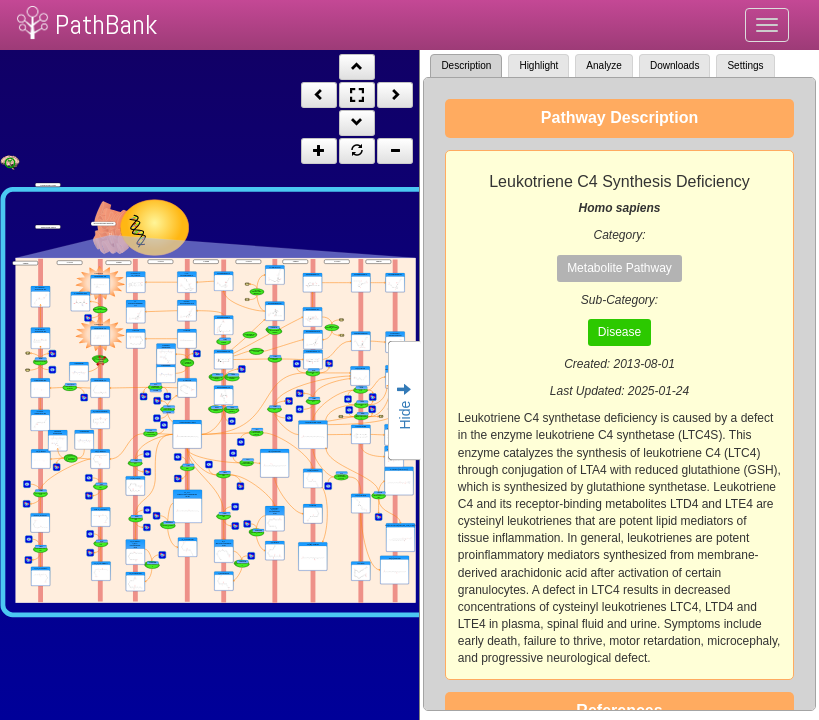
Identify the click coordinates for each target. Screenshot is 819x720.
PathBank (106, 24)
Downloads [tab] (674, 65)
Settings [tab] (745, 65)
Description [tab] (466, 65)
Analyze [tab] (604, 65)
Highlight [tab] (538, 65)
